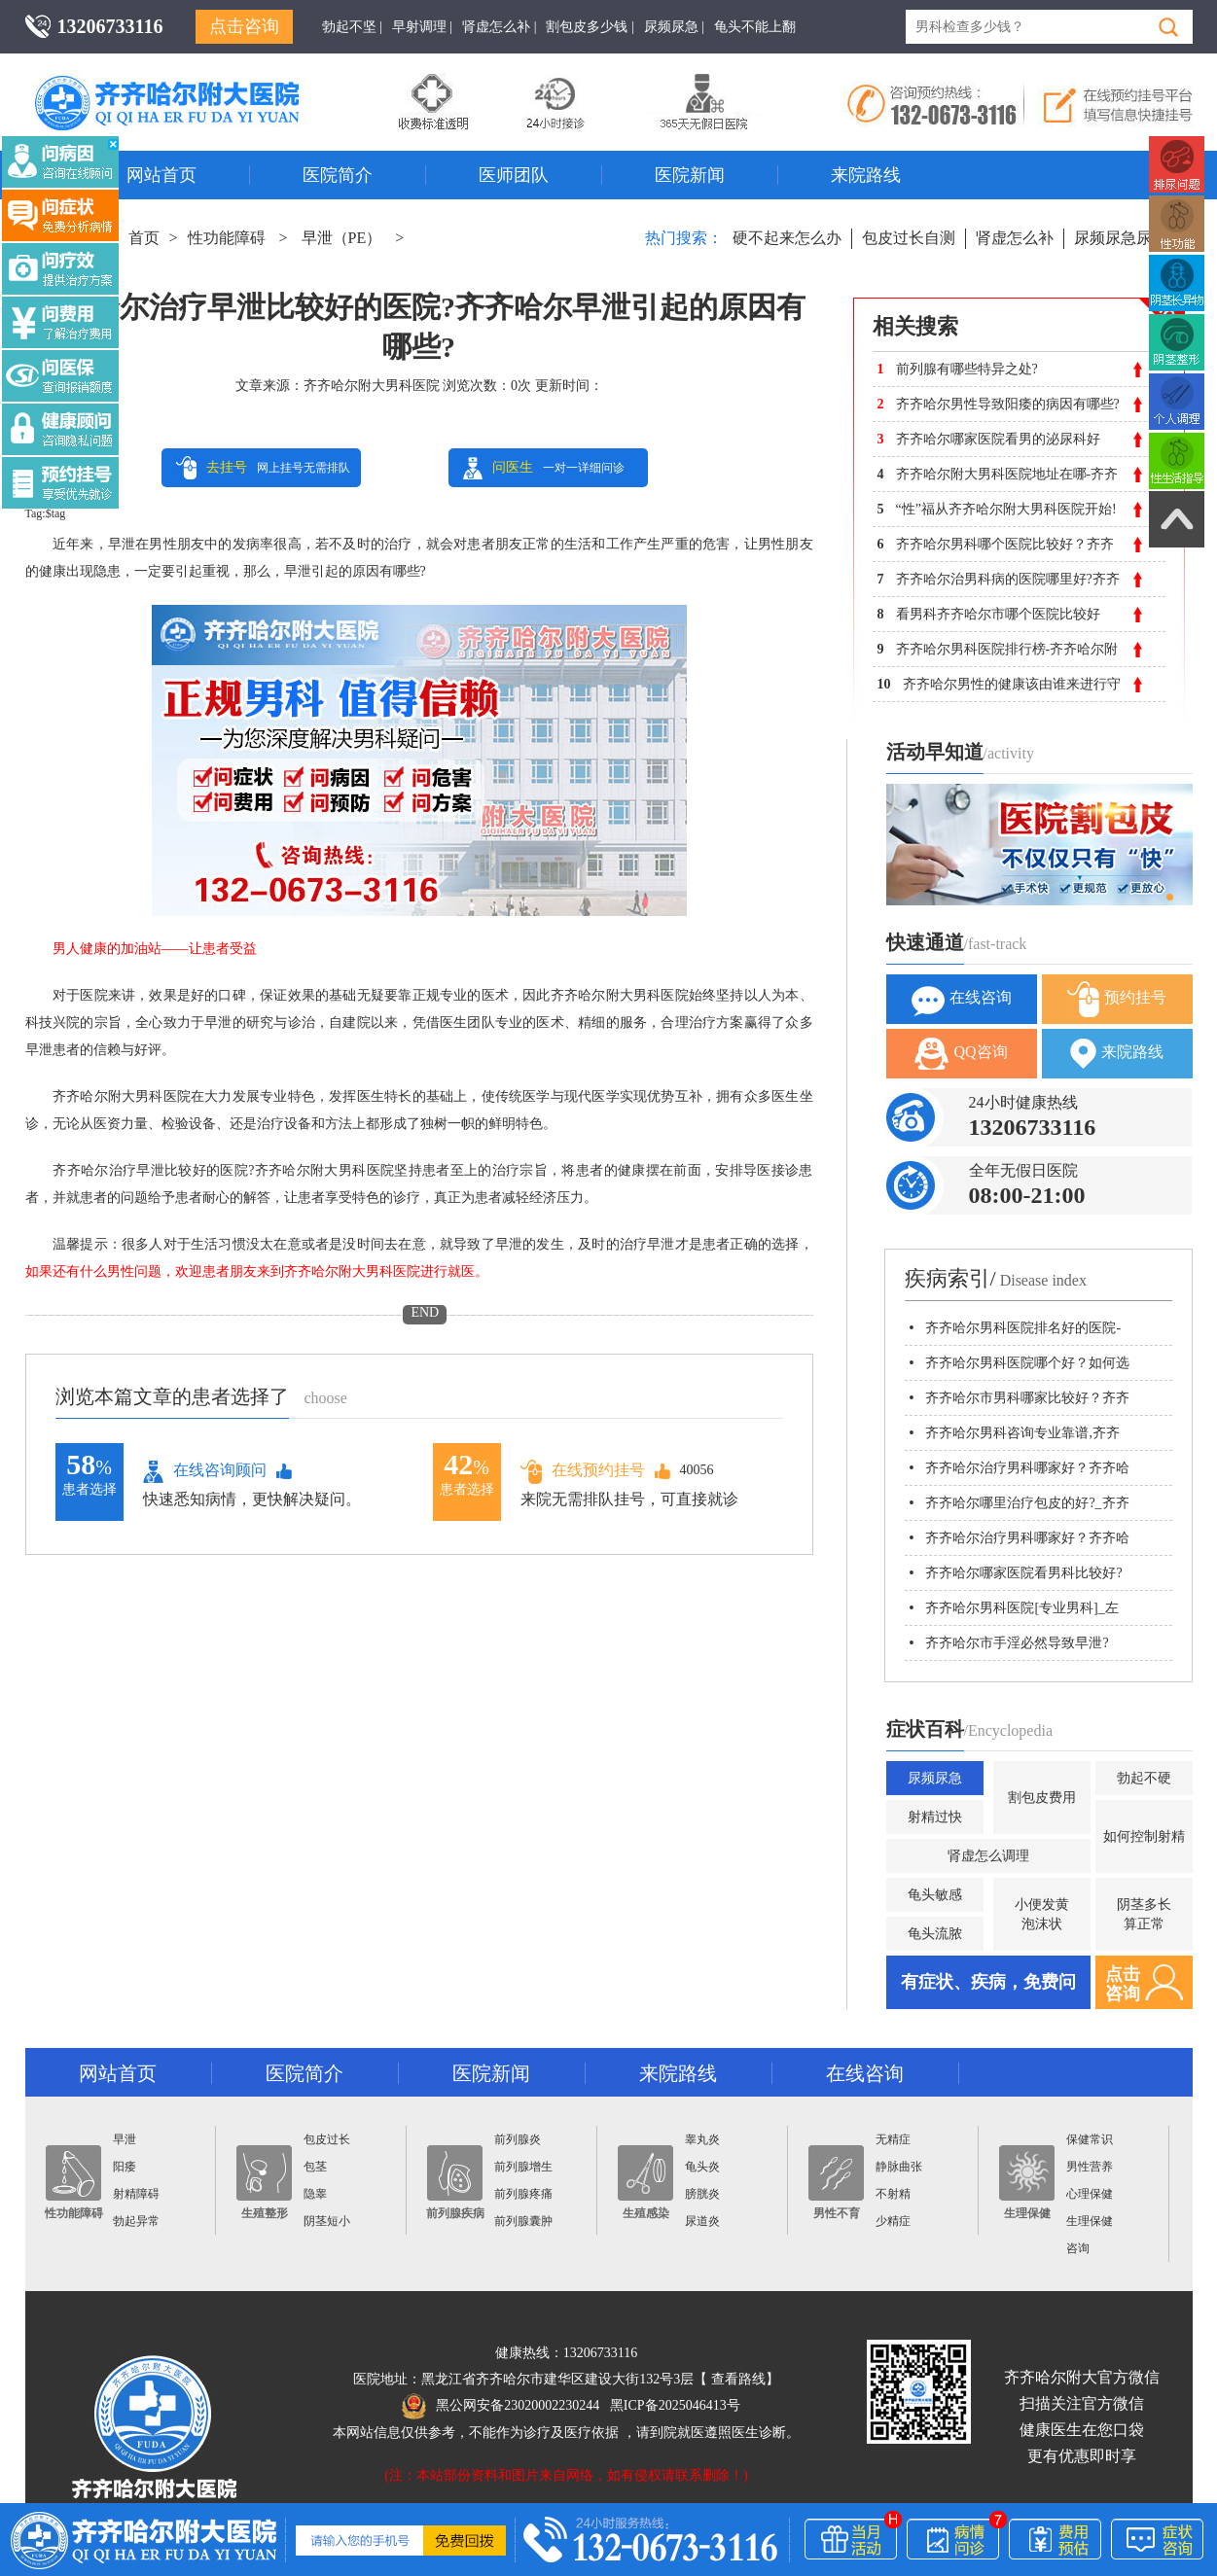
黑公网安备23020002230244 (500, 2405)
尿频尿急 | (674, 26)
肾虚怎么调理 (988, 1856)
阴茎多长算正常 (1144, 1914)
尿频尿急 (935, 1778)
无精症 (893, 2139)
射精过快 (935, 1817)
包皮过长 (327, 2139)
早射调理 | (422, 26)
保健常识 (1089, 2139)
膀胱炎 (702, 2194)
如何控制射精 (1144, 1836)
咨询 (1078, 2248)
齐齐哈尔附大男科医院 (372, 385)
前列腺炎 (517, 2139)
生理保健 (1027, 2182)
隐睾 (315, 2194)
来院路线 (866, 175)
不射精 (893, 2194)
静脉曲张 (899, 2166)
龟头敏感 (935, 1895)
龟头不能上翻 (755, 26)
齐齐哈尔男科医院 (195, 82)
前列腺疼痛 (523, 2194)
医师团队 (514, 175)
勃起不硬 (1144, 1778)
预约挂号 (1116, 999)
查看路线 (738, 2379)
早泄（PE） (342, 237)
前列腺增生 (523, 2166)
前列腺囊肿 (523, 2221)
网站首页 (161, 175)
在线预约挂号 (582, 1471)
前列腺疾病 (455, 2182)
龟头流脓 (935, 1933)
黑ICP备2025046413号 (675, 2405)
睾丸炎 (702, 2139)
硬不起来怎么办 (787, 237)
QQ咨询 (960, 1054)
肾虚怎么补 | (499, 26)
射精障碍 (136, 2194)
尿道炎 (702, 2221)
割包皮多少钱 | (589, 26)
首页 (144, 237)
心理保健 (1089, 2194)
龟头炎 (702, 2166)
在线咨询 (962, 999)
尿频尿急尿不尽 (1128, 237)
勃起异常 (136, 2221)
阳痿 (124, 2166)
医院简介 (338, 175)
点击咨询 (244, 26)
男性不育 (836, 2182)
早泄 (124, 2139)
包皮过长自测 (908, 237)
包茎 (315, 2166)
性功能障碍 (227, 237)
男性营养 (1089, 2166)
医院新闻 (690, 175)
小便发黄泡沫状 (1042, 1914)
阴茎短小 (327, 2221)
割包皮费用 (1042, 1797)
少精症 (893, 2221)
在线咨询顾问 (205, 1471)
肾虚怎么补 (1015, 237)
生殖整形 (264, 2182)
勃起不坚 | (352, 26)
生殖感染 (645, 2182)
